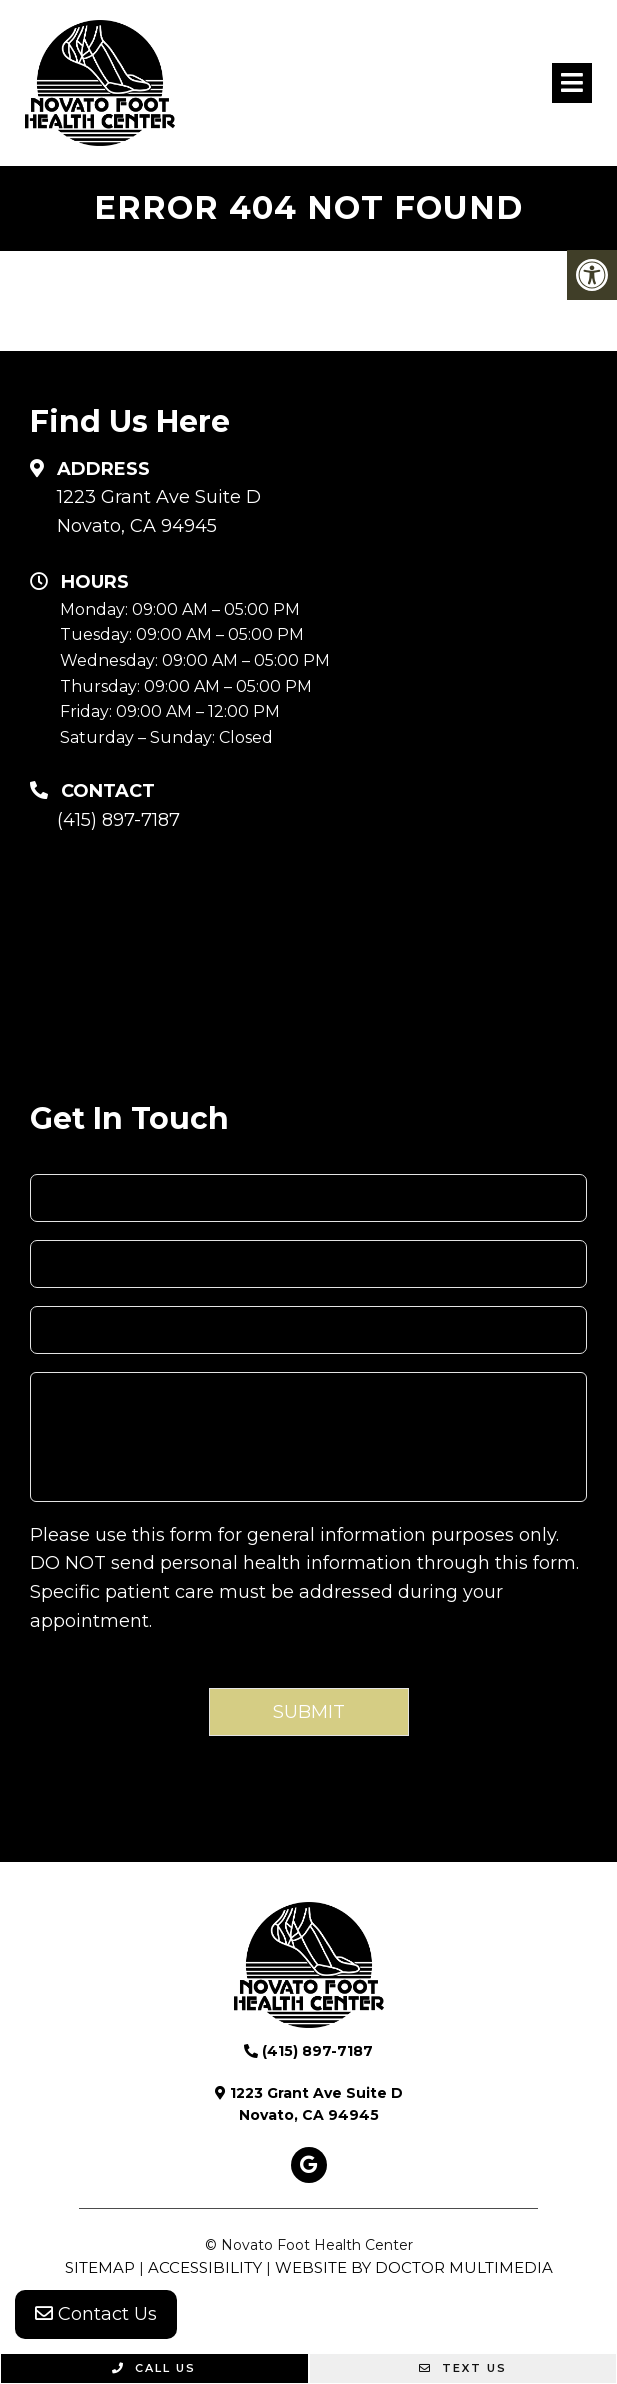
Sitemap (100, 2267)
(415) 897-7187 (118, 820)
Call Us (154, 2368)
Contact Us (96, 2314)
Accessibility (205, 2267)
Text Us (463, 2368)
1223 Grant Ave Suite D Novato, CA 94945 (159, 511)
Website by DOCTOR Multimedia (414, 2267)
